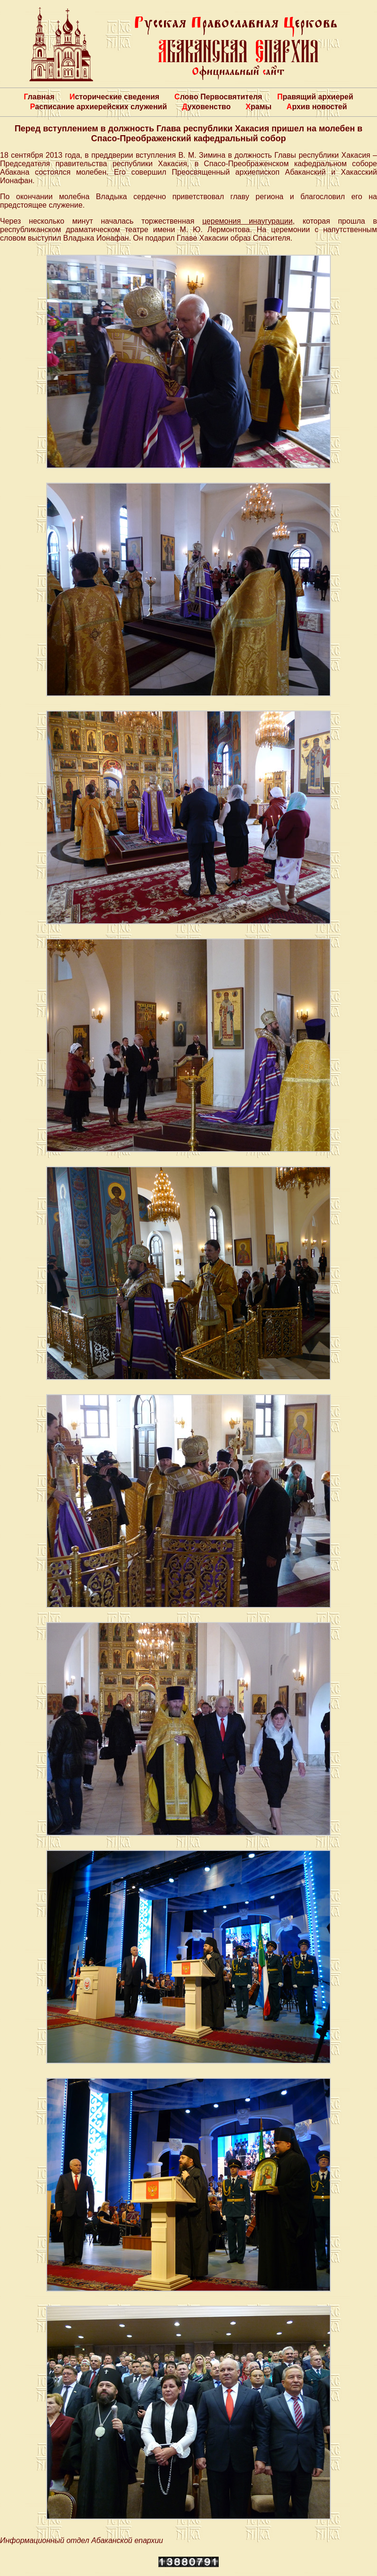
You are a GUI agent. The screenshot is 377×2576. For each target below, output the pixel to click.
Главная (39, 97)
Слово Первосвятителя (218, 97)
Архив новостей (317, 107)
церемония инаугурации (247, 221)
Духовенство (206, 107)
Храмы (258, 107)
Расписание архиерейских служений (98, 107)
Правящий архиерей (315, 97)
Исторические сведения (114, 97)
